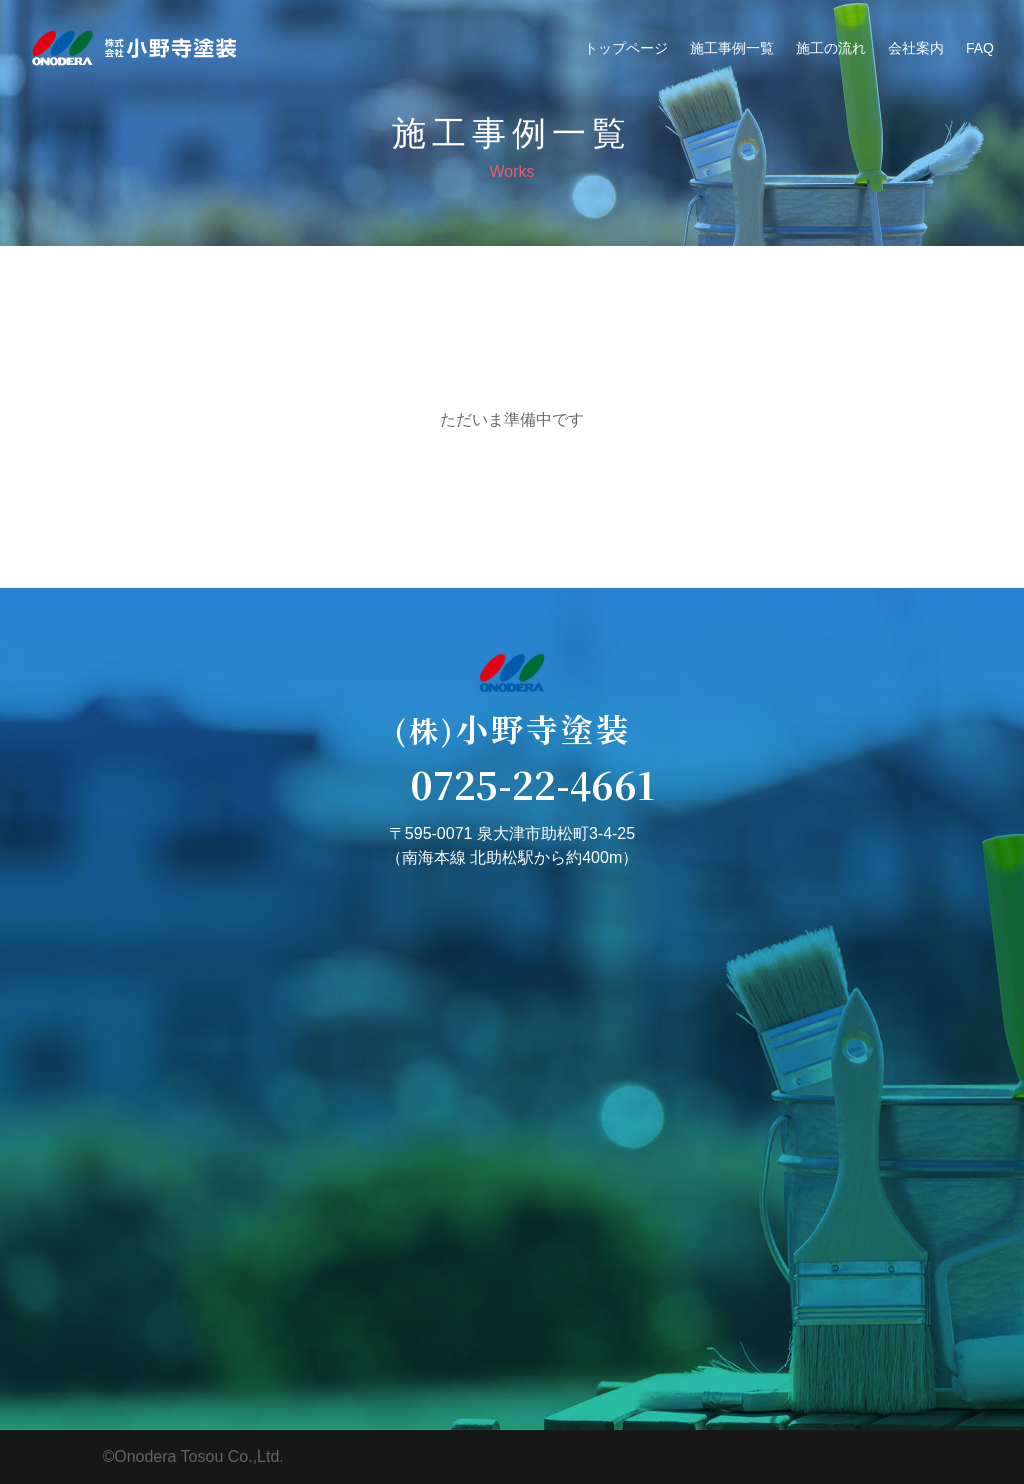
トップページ (626, 48)
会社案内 (916, 48)
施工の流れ (831, 48)
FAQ (980, 48)
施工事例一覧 (732, 48)
